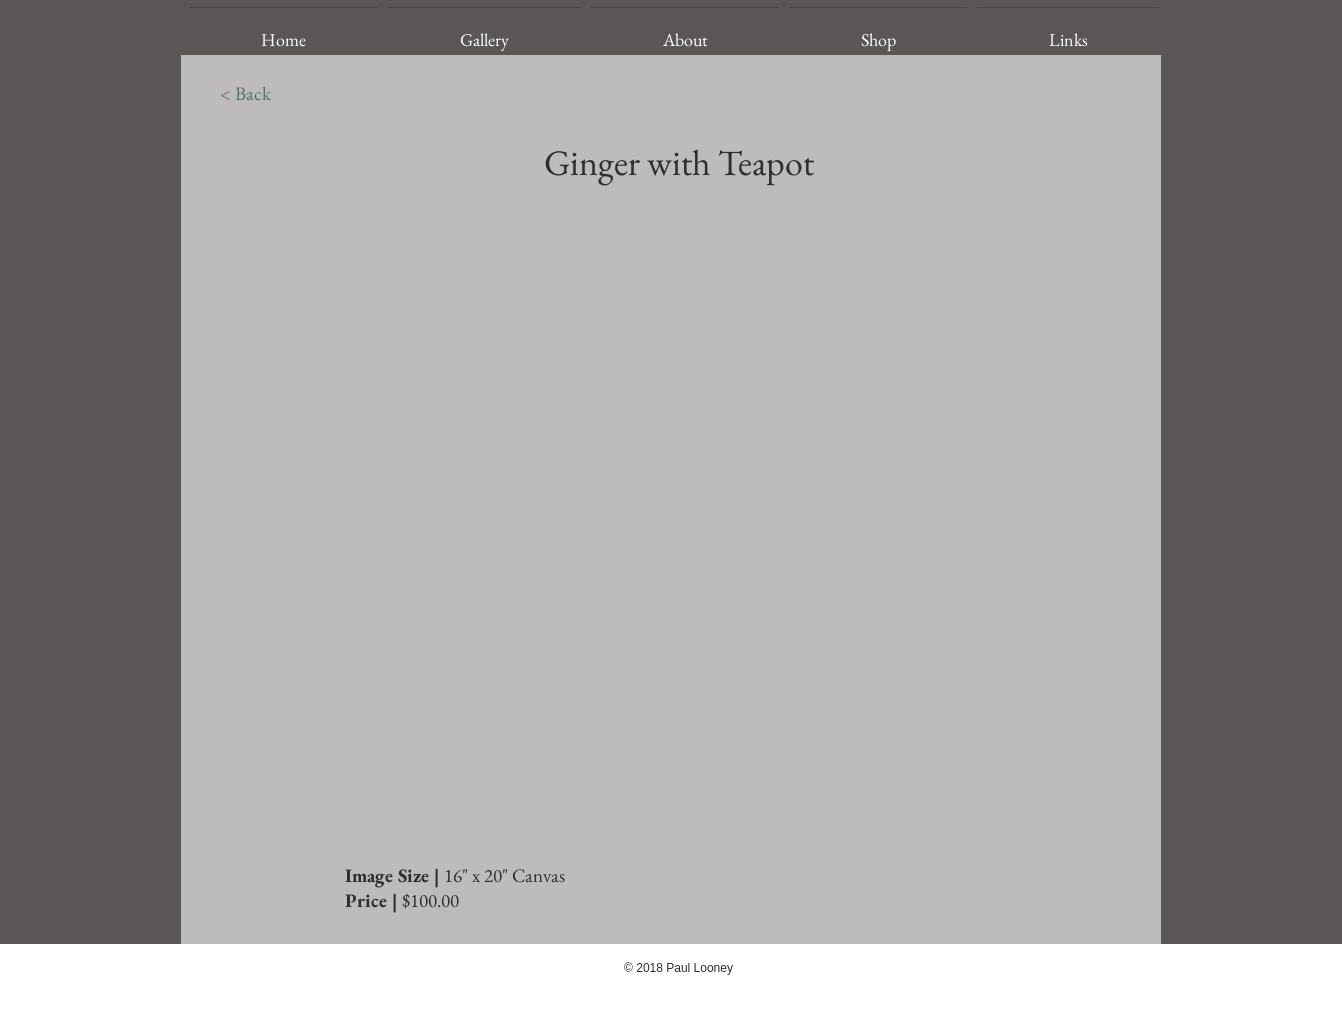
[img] (672, 524)
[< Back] (245, 94)
